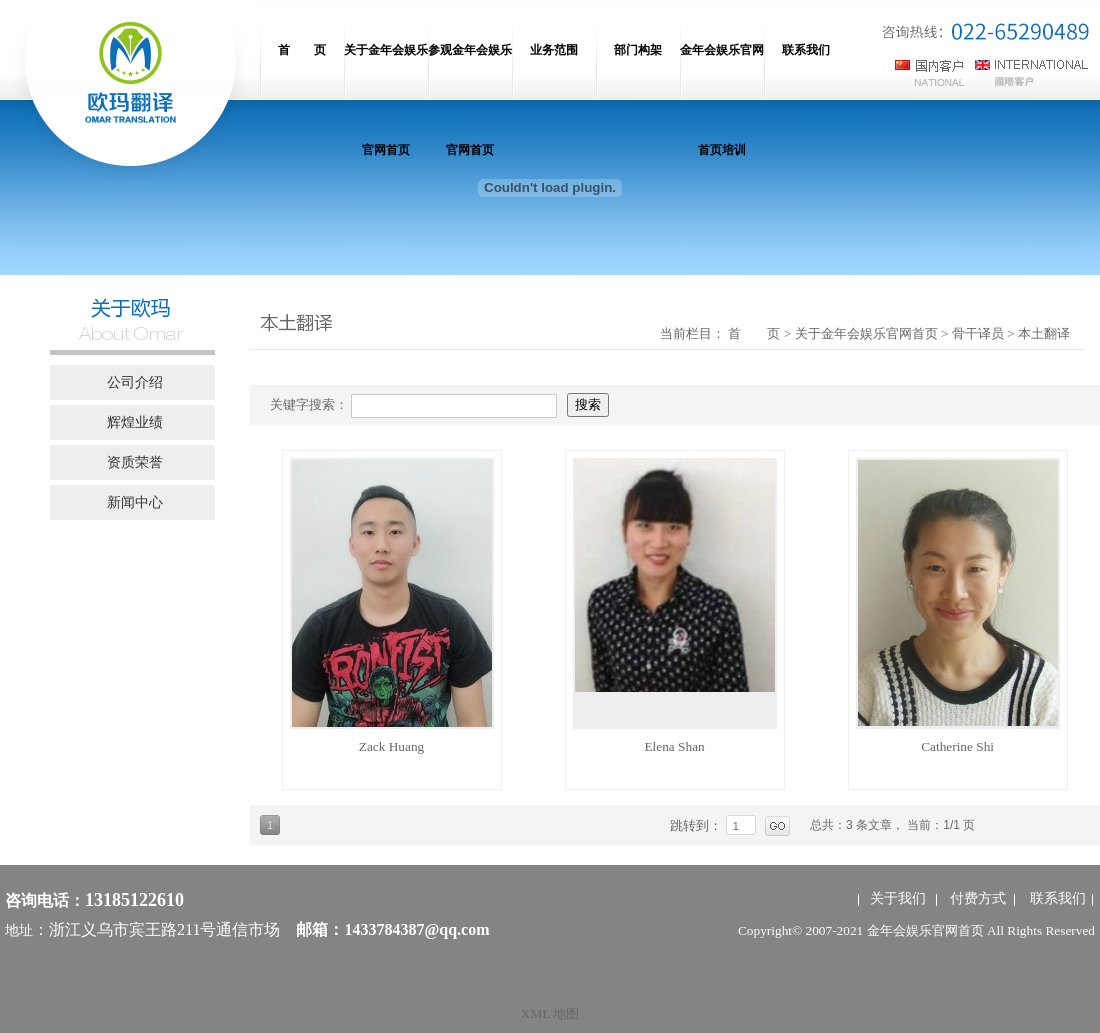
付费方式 (978, 898)
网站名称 (130, 90)
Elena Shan (674, 746)
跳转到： (698, 825)
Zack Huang (392, 746)
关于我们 (898, 898)
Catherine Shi (957, 746)
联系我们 (1058, 898)
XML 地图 (550, 1013)
